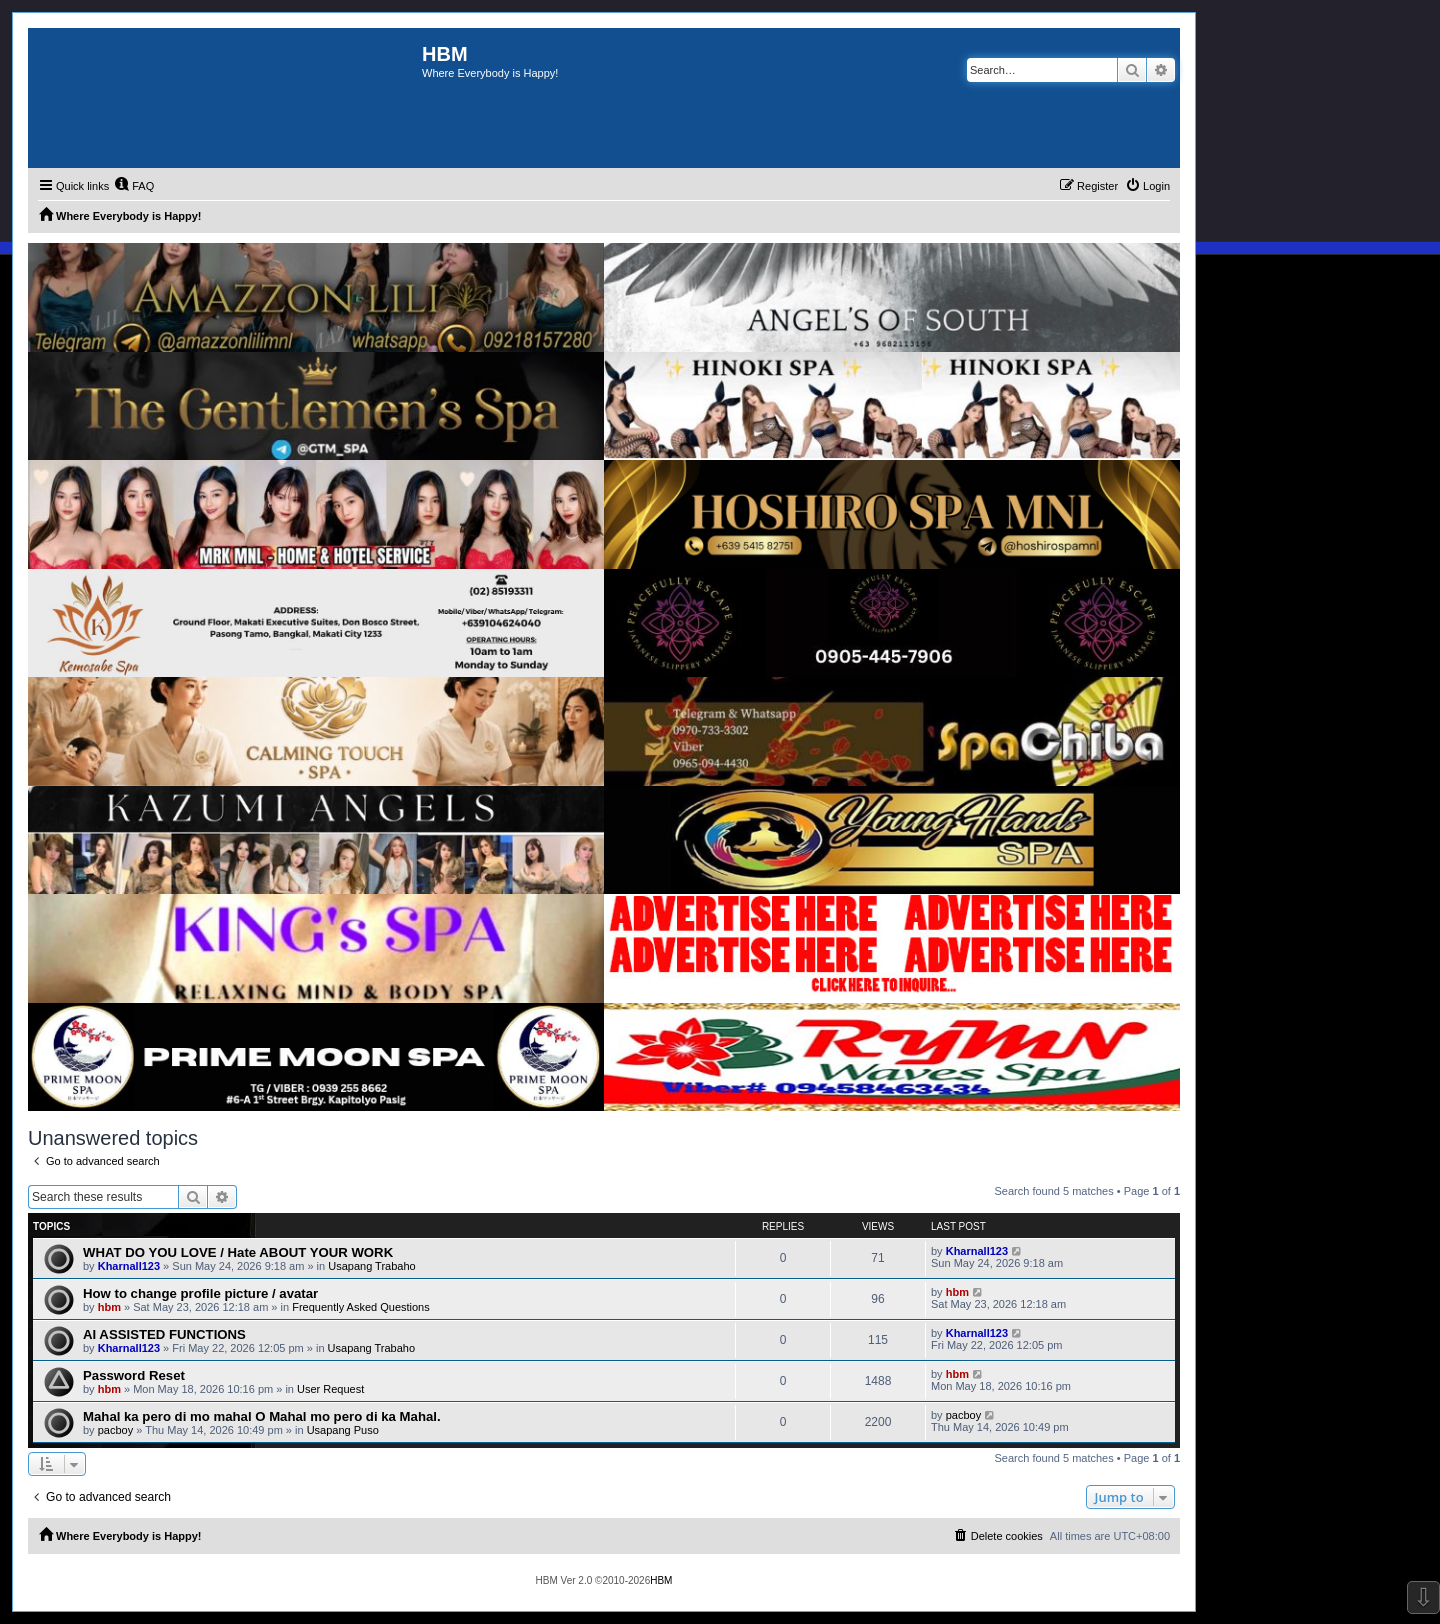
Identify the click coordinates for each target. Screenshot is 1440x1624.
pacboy (115, 1430)
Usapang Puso (343, 1430)
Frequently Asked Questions (361, 1307)
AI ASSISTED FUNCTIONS (164, 1334)
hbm (109, 1307)
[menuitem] (134, 186)
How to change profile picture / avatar (200, 1293)
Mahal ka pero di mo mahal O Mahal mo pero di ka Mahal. (262, 1416)
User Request (330, 1389)
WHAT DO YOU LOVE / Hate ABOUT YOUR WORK (238, 1252)
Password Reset (134, 1375)
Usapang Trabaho (371, 1266)
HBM (661, 1580)
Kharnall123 (129, 1266)
